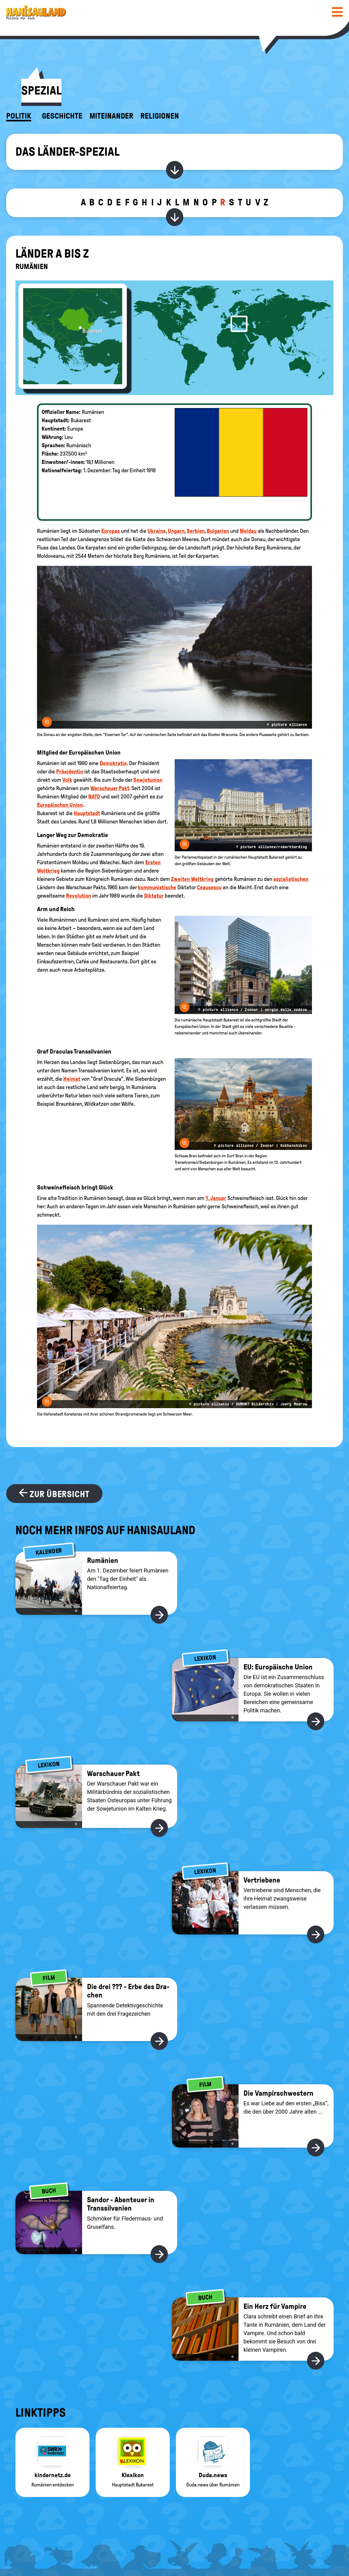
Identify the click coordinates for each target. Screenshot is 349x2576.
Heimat (71, 1079)
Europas (110, 531)
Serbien (196, 531)
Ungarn (176, 531)
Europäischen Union (60, 805)
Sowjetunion (147, 780)
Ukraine (156, 531)
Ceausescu (209, 887)
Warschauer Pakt (109, 788)
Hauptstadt (87, 813)
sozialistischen (290, 879)
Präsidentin (69, 771)
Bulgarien (218, 531)
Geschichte (62, 116)
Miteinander (111, 116)
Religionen (159, 116)
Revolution (78, 896)
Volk (67, 780)
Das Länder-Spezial (67, 151)
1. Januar (216, 1198)
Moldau (248, 531)
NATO (94, 796)
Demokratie (113, 763)
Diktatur (154, 896)
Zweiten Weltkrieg (192, 879)
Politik (18, 116)
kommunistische (157, 887)
